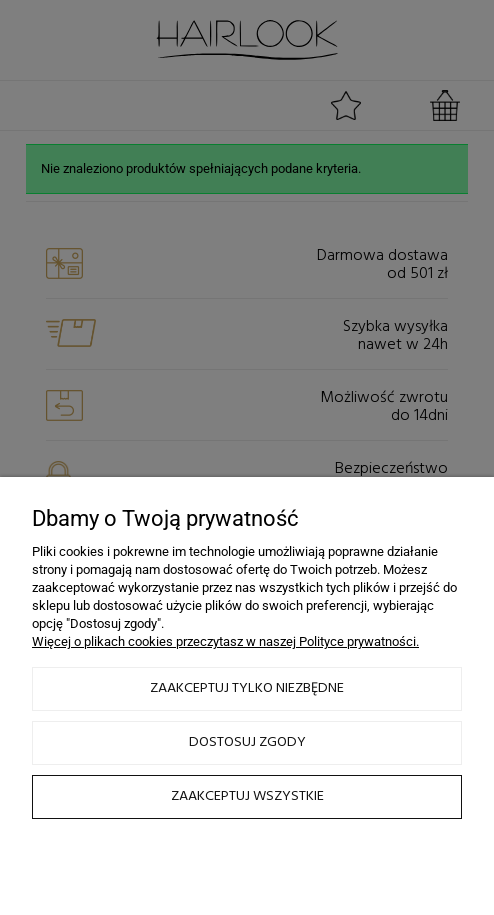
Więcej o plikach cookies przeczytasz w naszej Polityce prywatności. (225, 641)
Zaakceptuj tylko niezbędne (247, 688)
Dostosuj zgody (247, 742)
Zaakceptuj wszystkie (247, 796)
